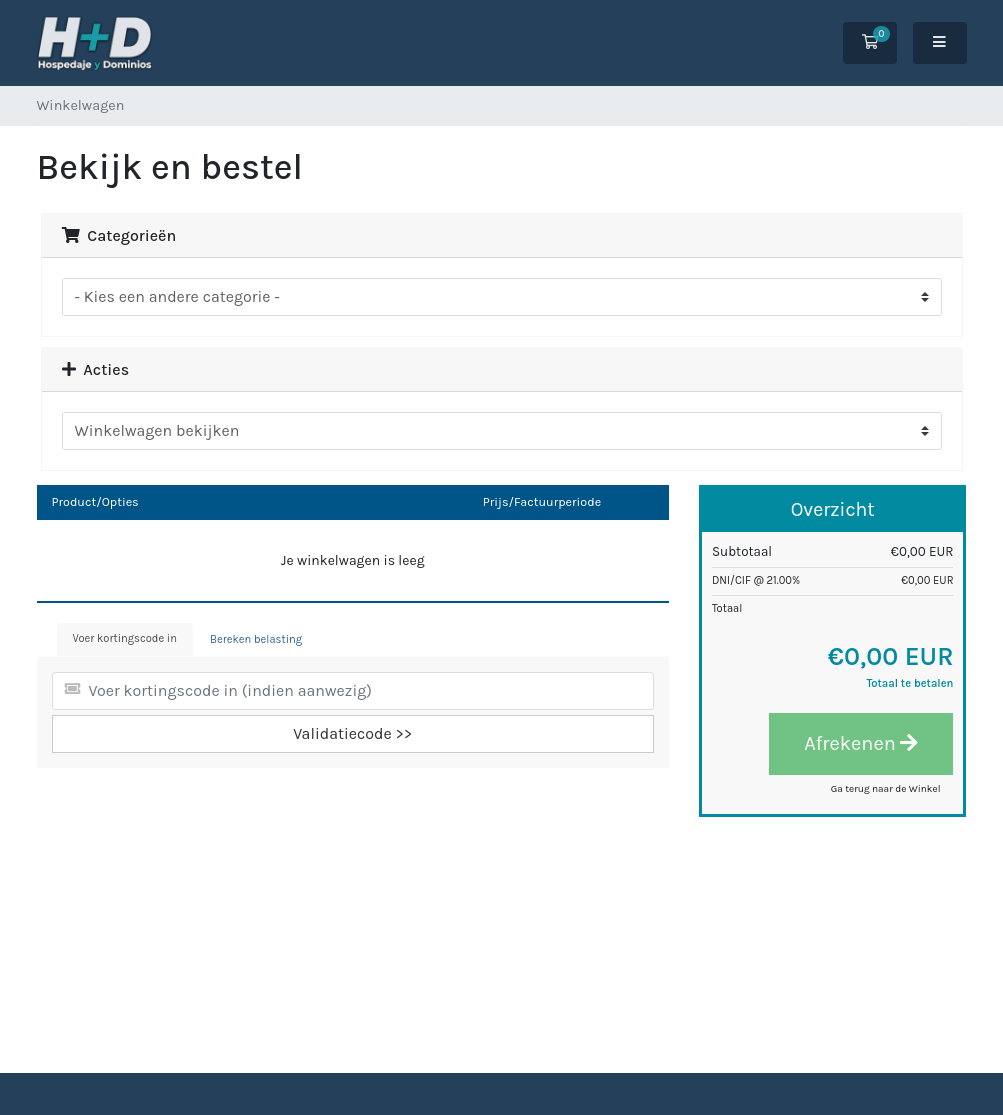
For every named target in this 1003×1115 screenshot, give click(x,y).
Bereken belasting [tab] (256, 639)
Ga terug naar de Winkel (886, 789)
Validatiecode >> (352, 733)
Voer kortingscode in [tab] (125, 638)
